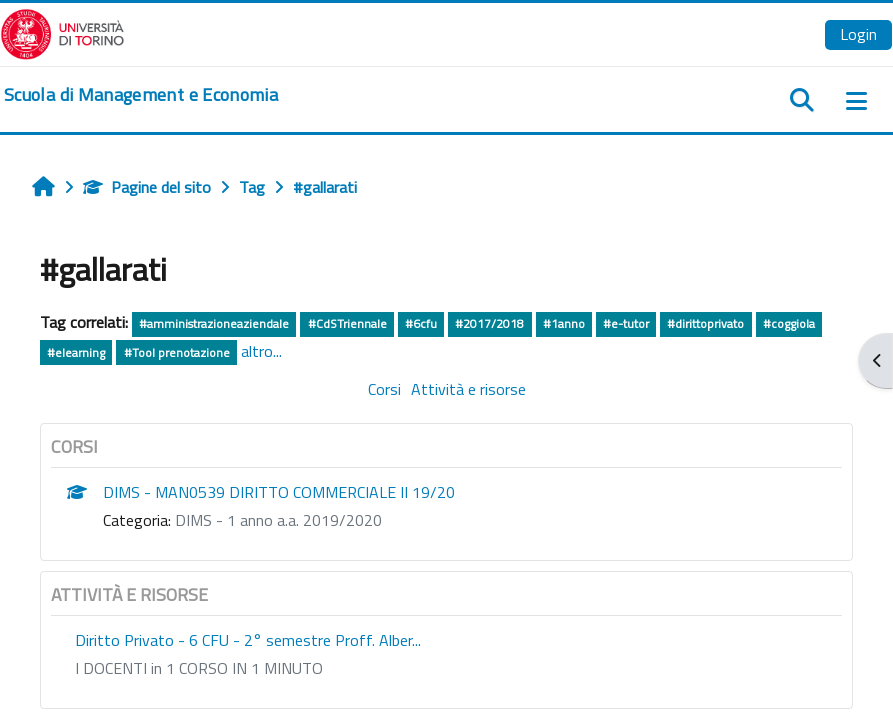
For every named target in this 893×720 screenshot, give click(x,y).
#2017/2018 (489, 323)
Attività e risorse (468, 389)
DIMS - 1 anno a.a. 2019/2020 (278, 520)
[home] (141, 95)
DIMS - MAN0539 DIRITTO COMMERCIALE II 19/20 (279, 492)
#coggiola (789, 323)
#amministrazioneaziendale (214, 323)
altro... (261, 351)
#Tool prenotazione (177, 352)
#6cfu (421, 323)
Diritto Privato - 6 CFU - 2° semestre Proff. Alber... (248, 640)
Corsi (384, 389)
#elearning (76, 352)
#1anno (564, 323)
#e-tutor (626, 323)
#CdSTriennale (347, 323)
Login (858, 34)
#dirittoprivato (705, 323)
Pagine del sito (147, 187)
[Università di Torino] (62, 32)
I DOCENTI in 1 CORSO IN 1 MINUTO (199, 668)
